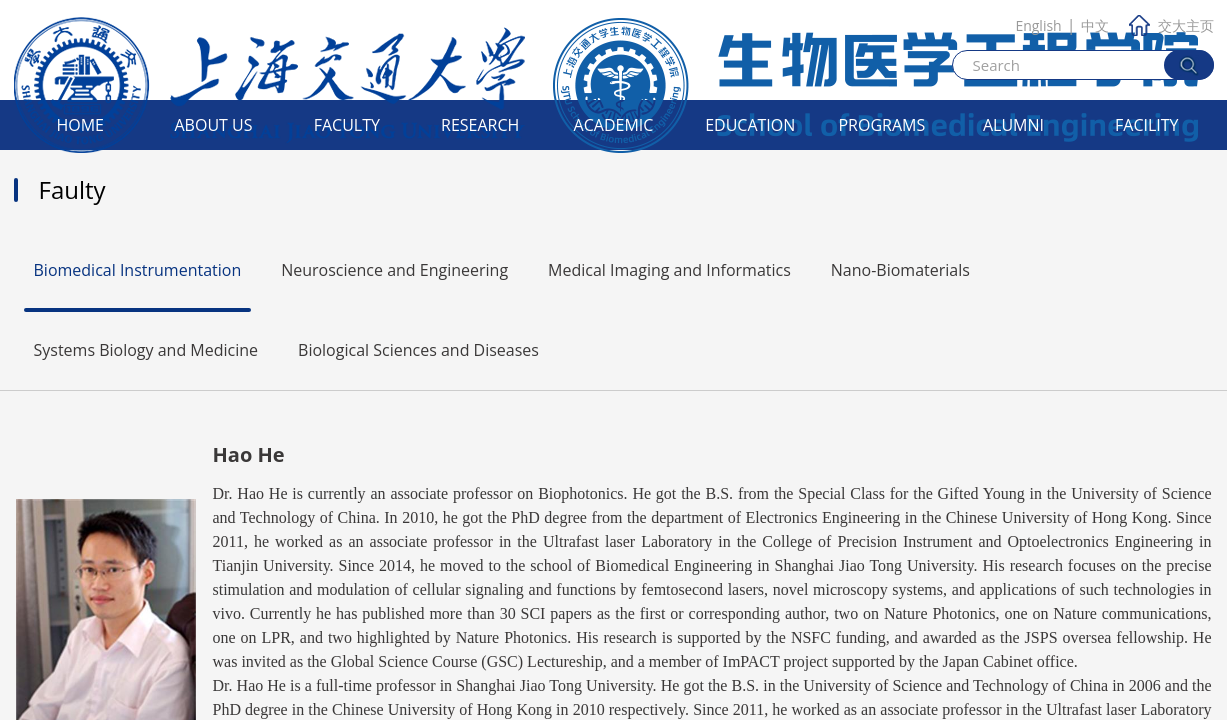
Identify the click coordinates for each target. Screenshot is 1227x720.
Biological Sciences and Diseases (418, 350)
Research (480, 125)
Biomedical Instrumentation (138, 270)
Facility (1147, 125)
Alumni (1013, 125)
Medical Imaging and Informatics (669, 270)
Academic (614, 125)
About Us (214, 125)
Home (80, 125)
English (1038, 25)
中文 (1095, 25)
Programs (881, 125)
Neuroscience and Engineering (394, 270)
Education (750, 125)
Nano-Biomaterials (900, 270)
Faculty (347, 125)
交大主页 (1171, 25)
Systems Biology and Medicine (146, 350)
